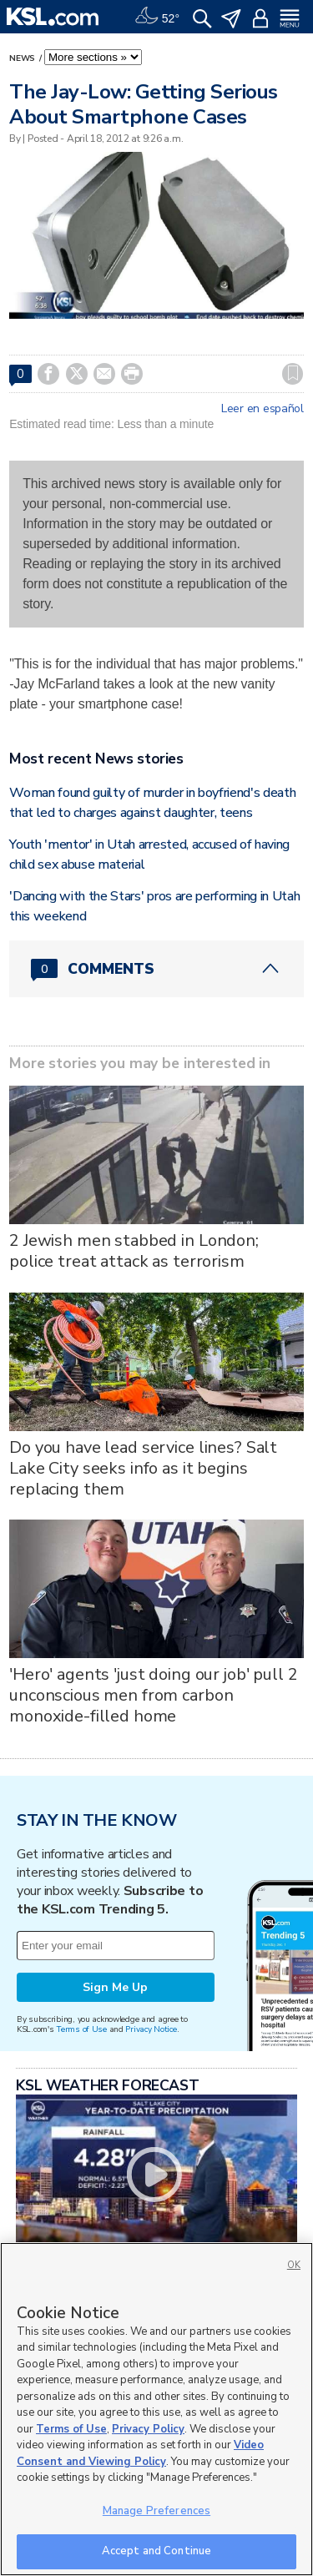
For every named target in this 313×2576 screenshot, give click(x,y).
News (23, 58)
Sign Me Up (115, 1987)
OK (293, 2265)
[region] (156, 2409)
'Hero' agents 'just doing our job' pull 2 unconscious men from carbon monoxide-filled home (153, 1695)
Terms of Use (81, 2029)
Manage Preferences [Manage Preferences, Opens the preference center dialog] (156, 2510)
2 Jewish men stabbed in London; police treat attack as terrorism (134, 1251)
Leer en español (262, 409)
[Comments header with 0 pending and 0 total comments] (156, 968)
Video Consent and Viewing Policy (140, 2453)
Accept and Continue (156, 2550)
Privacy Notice (150, 2029)
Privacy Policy (148, 2429)
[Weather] (156, 16)
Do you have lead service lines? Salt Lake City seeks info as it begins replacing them (143, 1468)
